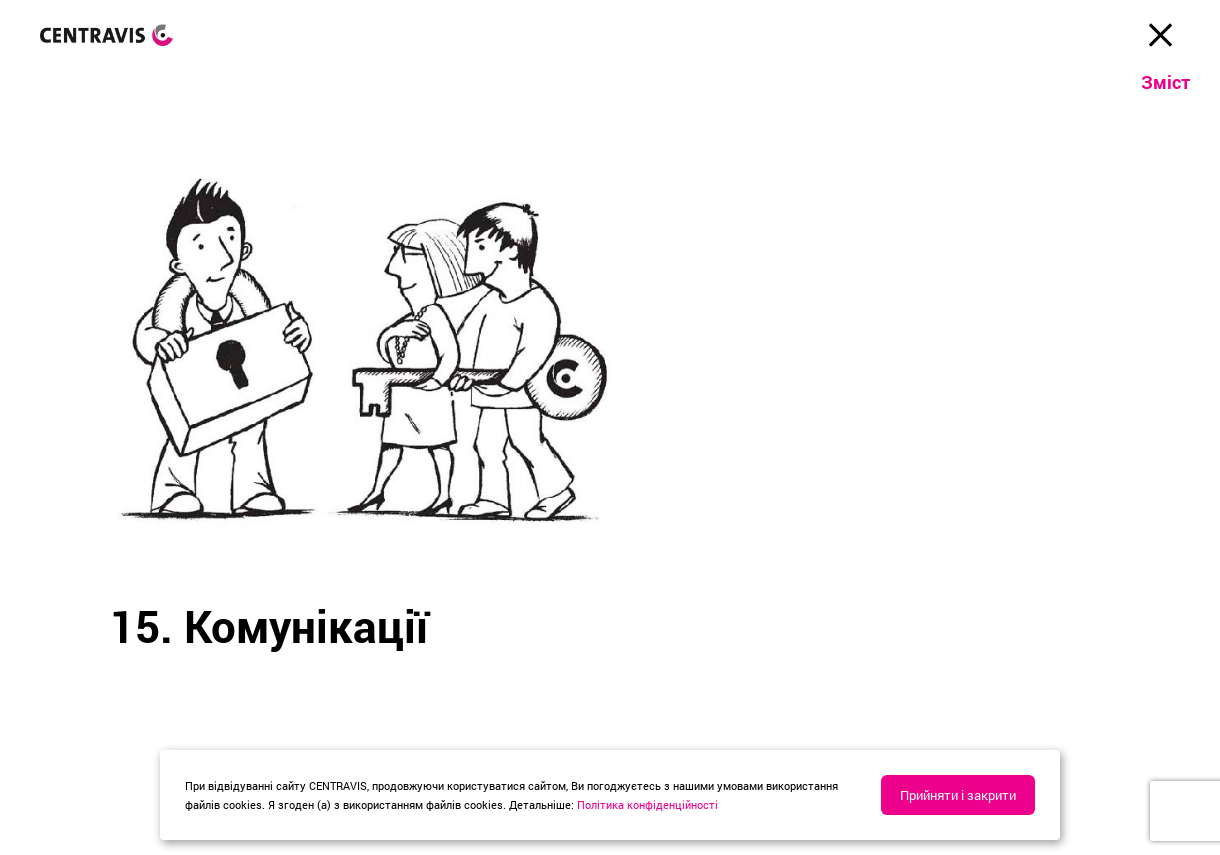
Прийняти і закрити (958, 795)
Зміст (1165, 82)
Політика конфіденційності (647, 804)
